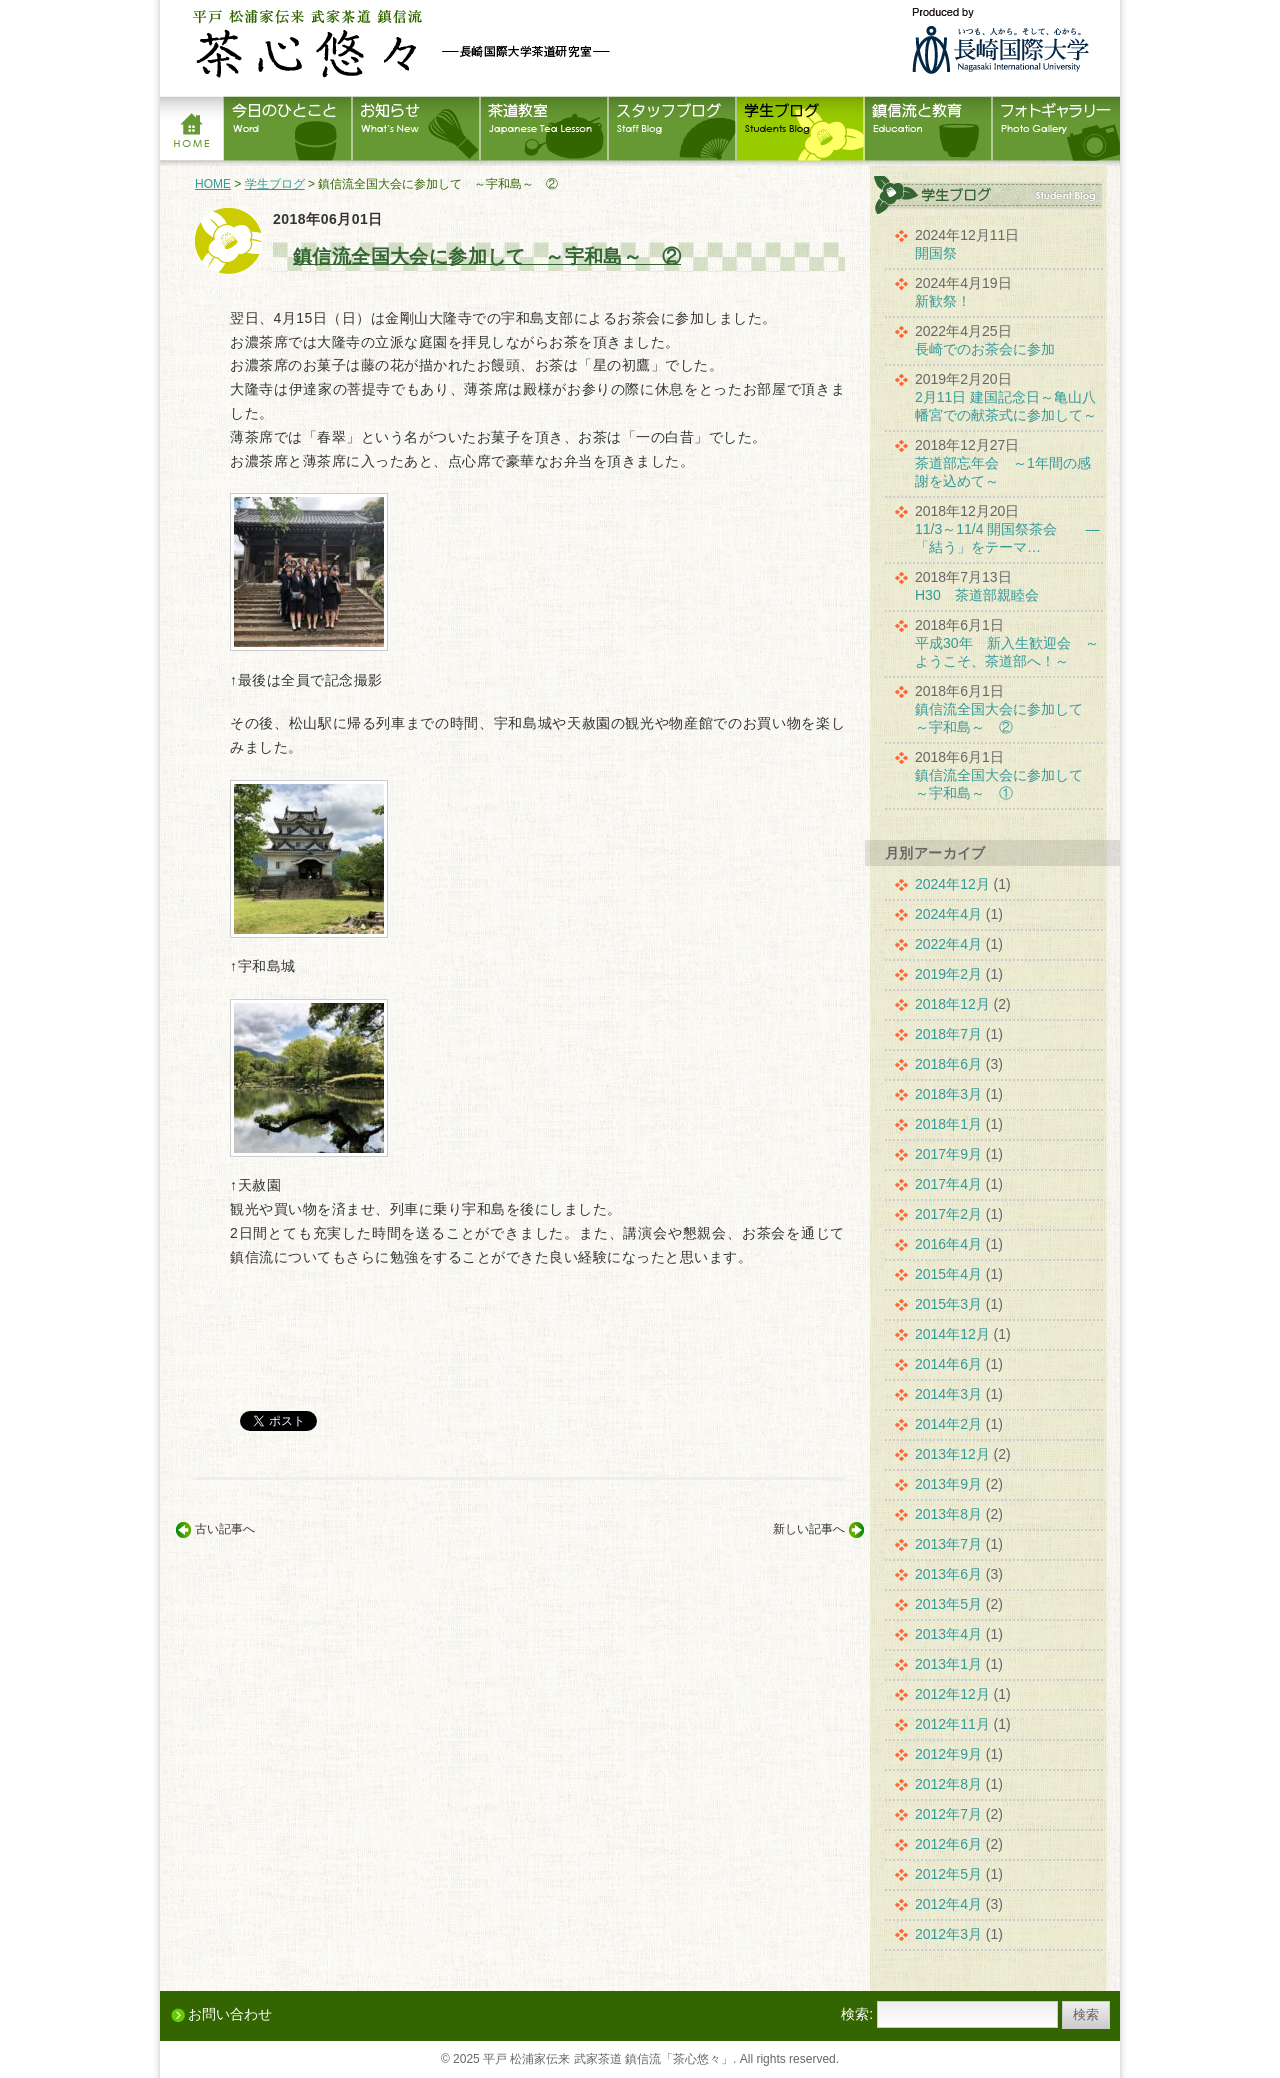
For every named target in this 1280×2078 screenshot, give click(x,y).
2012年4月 (948, 1904)
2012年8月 (948, 1784)
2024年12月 (952, 884)
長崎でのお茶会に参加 (985, 349)
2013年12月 (952, 1454)
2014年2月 (948, 1424)
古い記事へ (225, 1529)
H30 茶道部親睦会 (977, 595)
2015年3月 (948, 1304)
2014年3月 (948, 1394)
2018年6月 (948, 1064)
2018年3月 (948, 1094)
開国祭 (936, 253)
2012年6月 (948, 1844)
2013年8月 (948, 1514)
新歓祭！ (943, 301)
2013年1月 (948, 1664)
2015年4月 (948, 1274)
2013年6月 (948, 1574)
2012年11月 (952, 1724)
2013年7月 (948, 1544)
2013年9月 (948, 1484)
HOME (213, 184)
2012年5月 (948, 1874)
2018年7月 (948, 1034)
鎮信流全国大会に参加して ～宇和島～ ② (487, 256)
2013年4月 (948, 1634)
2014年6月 (948, 1364)
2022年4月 (948, 944)
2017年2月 (948, 1214)
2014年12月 (952, 1334)
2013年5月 (948, 1604)
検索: (857, 2014)
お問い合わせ (230, 2014)
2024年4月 (948, 914)
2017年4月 (948, 1184)
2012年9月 (948, 1754)
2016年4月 (948, 1244)
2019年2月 (948, 974)
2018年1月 (948, 1124)
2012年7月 (948, 1814)
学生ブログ (275, 184)
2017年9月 (948, 1154)
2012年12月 (952, 1694)
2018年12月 (952, 1004)
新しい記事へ (809, 1529)
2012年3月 (948, 1934)
